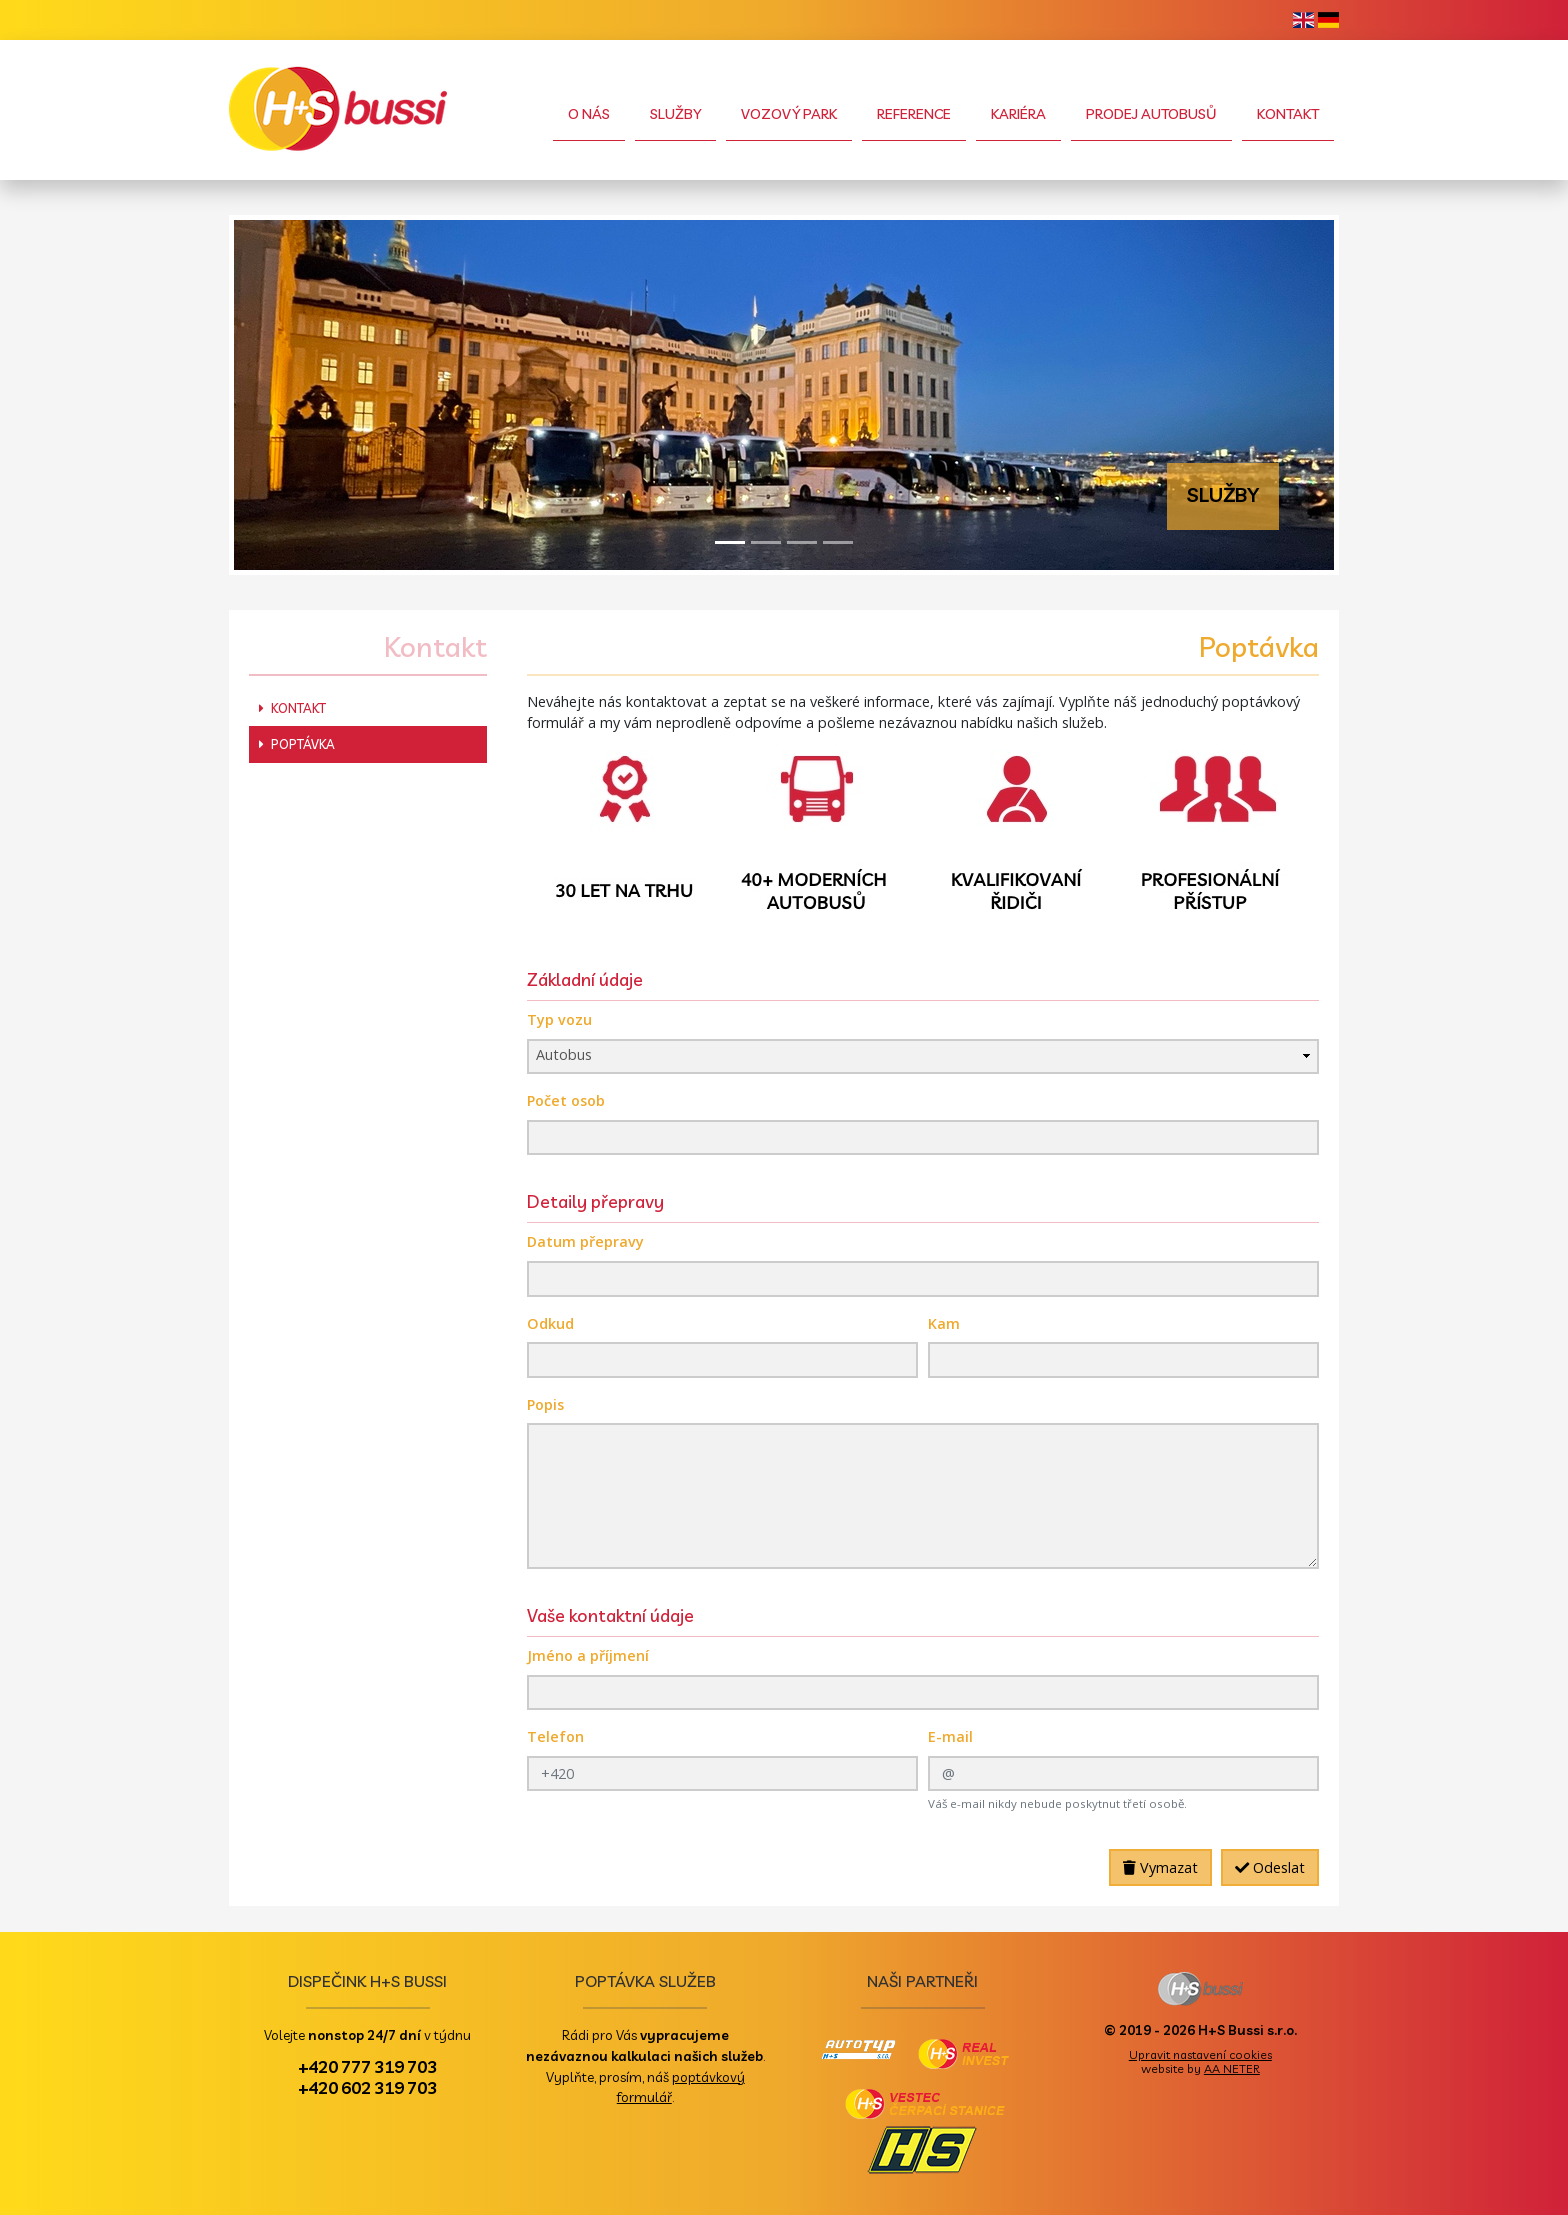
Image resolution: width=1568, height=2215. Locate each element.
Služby (675, 114)
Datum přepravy (585, 1241)
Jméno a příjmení (588, 1655)
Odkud (550, 1323)
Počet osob (566, 1100)
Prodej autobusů (1151, 114)
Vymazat (1160, 1867)
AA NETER (1232, 2068)
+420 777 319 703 (367, 2066)
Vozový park (789, 114)
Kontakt (1288, 114)
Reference (914, 114)
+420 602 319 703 (367, 2087)
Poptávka (297, 744)
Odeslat (1270, 1867)
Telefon (555, 1736)
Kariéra (1018, 114)
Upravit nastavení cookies (1200, 2054)
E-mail (950, 1736)
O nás (589, 114)
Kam (944, 1323)
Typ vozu (559, 1019)
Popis (545, 1404)
